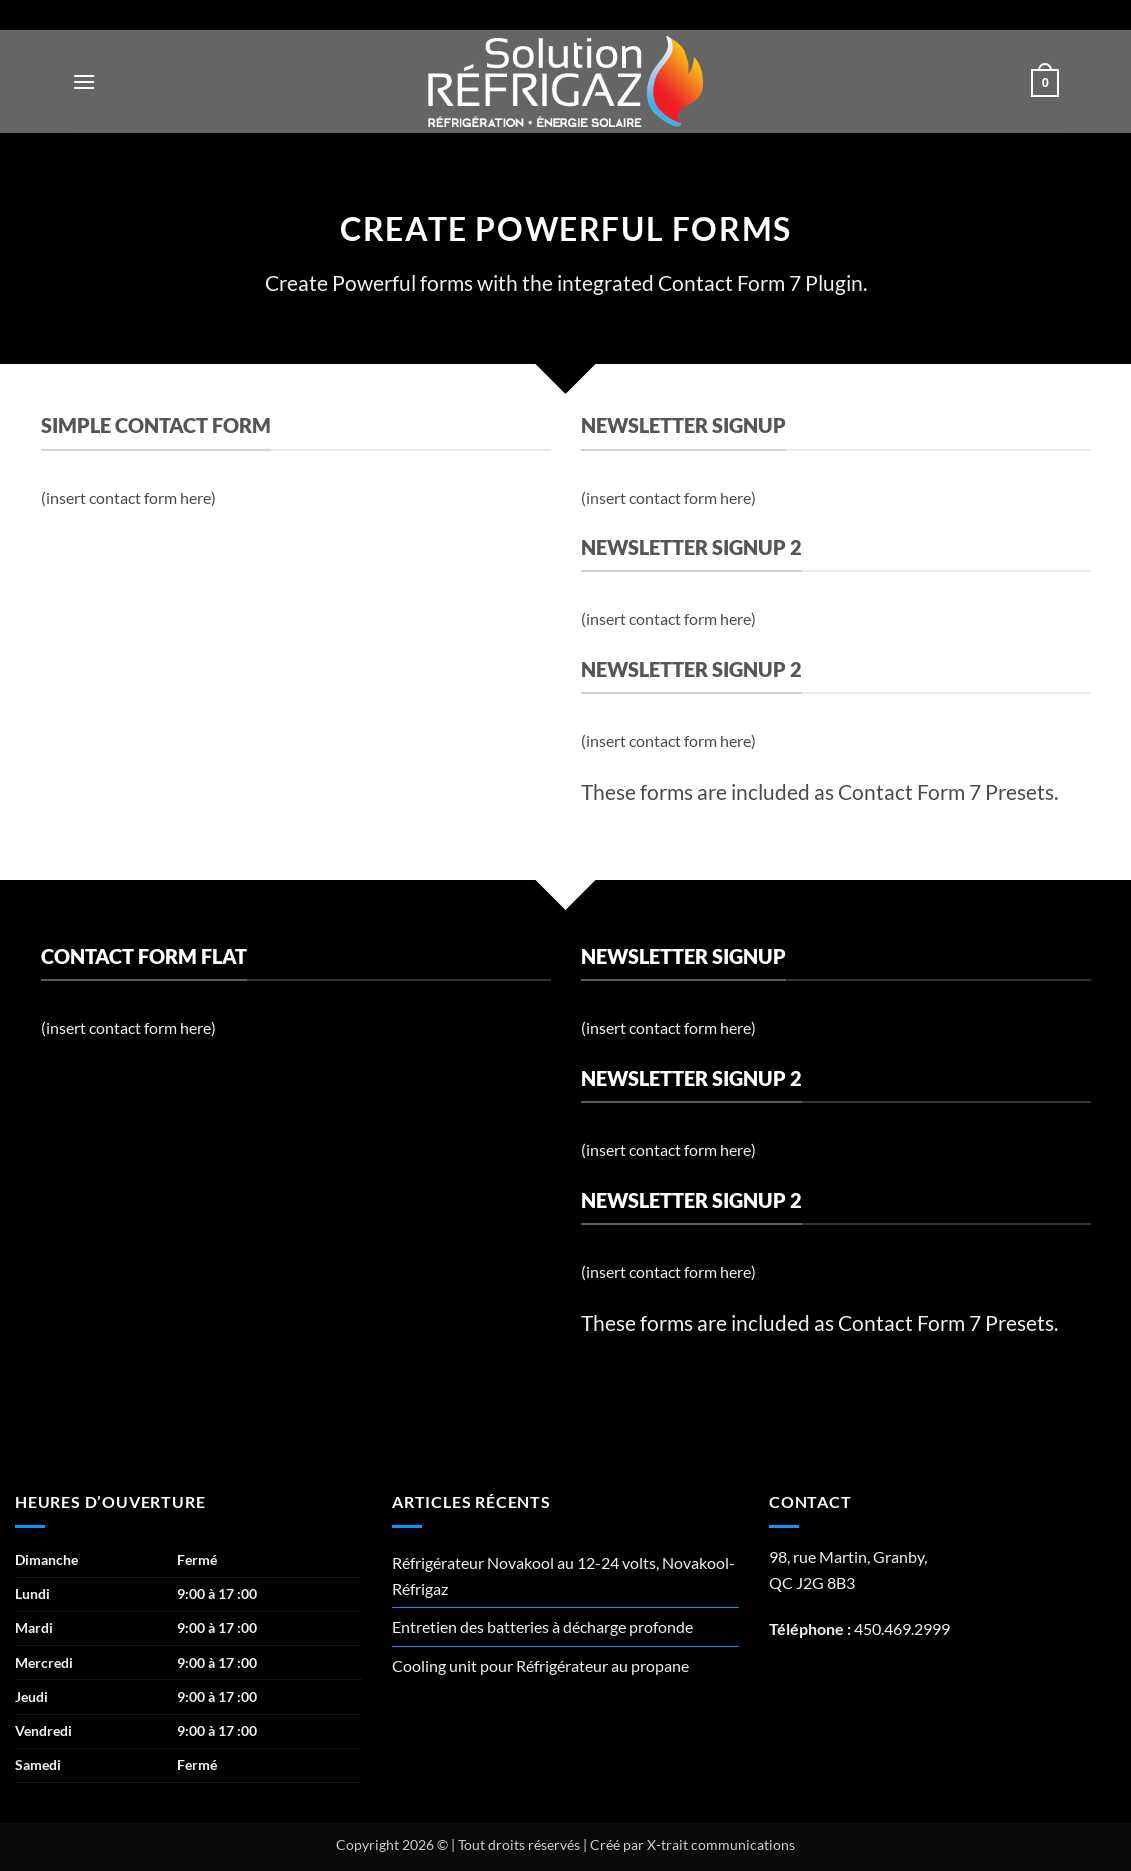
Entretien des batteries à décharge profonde (542, 1626)
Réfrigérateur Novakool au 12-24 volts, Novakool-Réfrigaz (563, 1575)
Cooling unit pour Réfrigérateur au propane (540, 1665)
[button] (84, 81)
